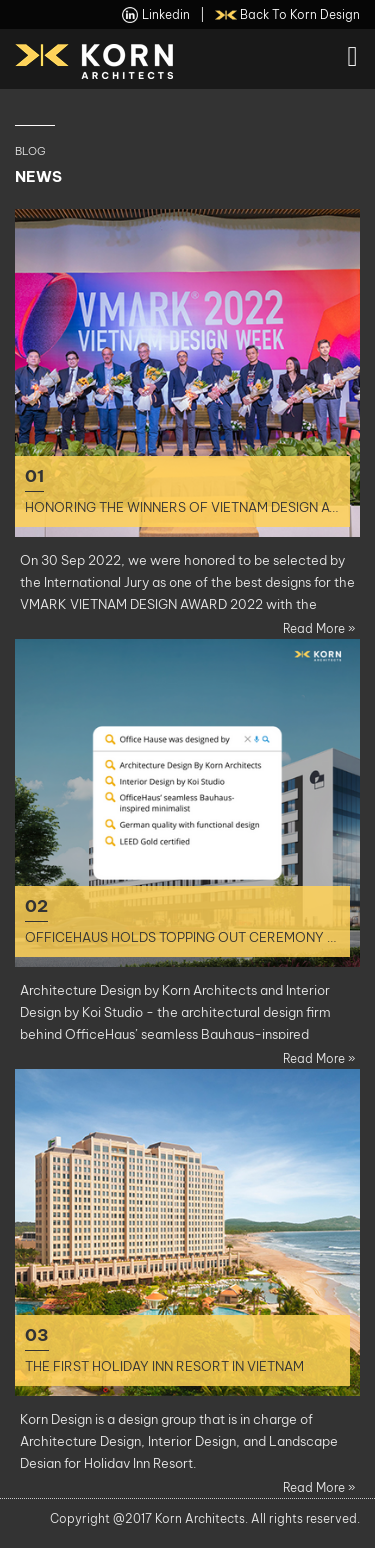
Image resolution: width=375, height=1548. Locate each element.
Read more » (319, 628)
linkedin (156, 15)
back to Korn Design (288, 15)
